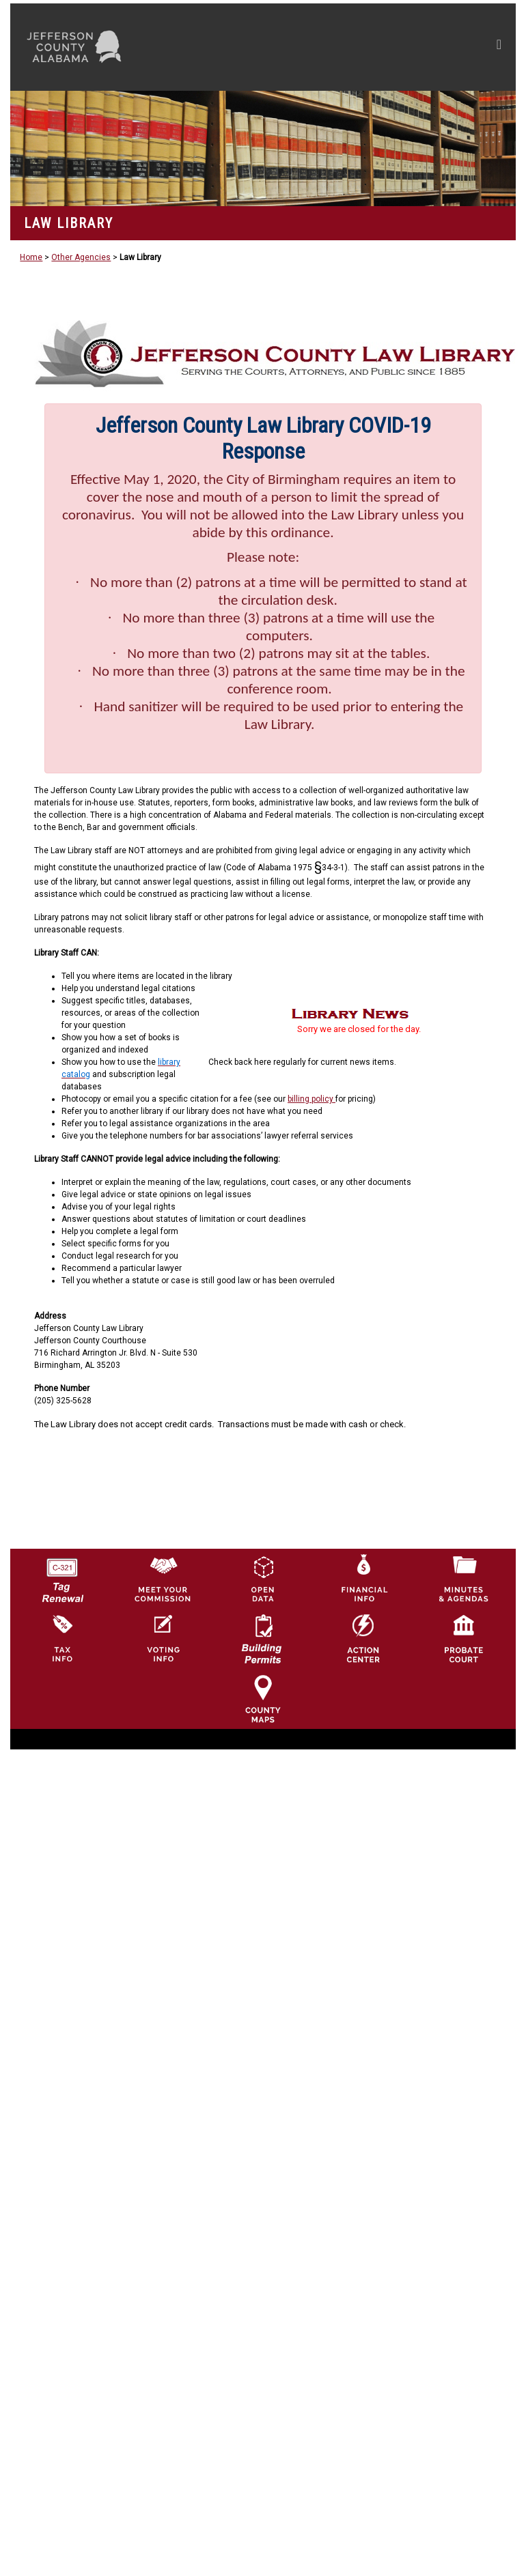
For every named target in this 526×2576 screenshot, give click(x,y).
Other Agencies (81, 257)
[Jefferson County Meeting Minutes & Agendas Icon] (464, 1578)
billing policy (311, 1099)
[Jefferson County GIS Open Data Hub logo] (263, 1578)
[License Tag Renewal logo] (62, 1575)
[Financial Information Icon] (363, 1578)
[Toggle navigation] (369, 47)
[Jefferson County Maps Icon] (263, 1698)
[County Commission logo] (163, 1578)
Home (31, 257)
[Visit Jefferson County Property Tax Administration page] (62, 1638)
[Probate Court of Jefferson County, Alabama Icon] (464, 1638)
